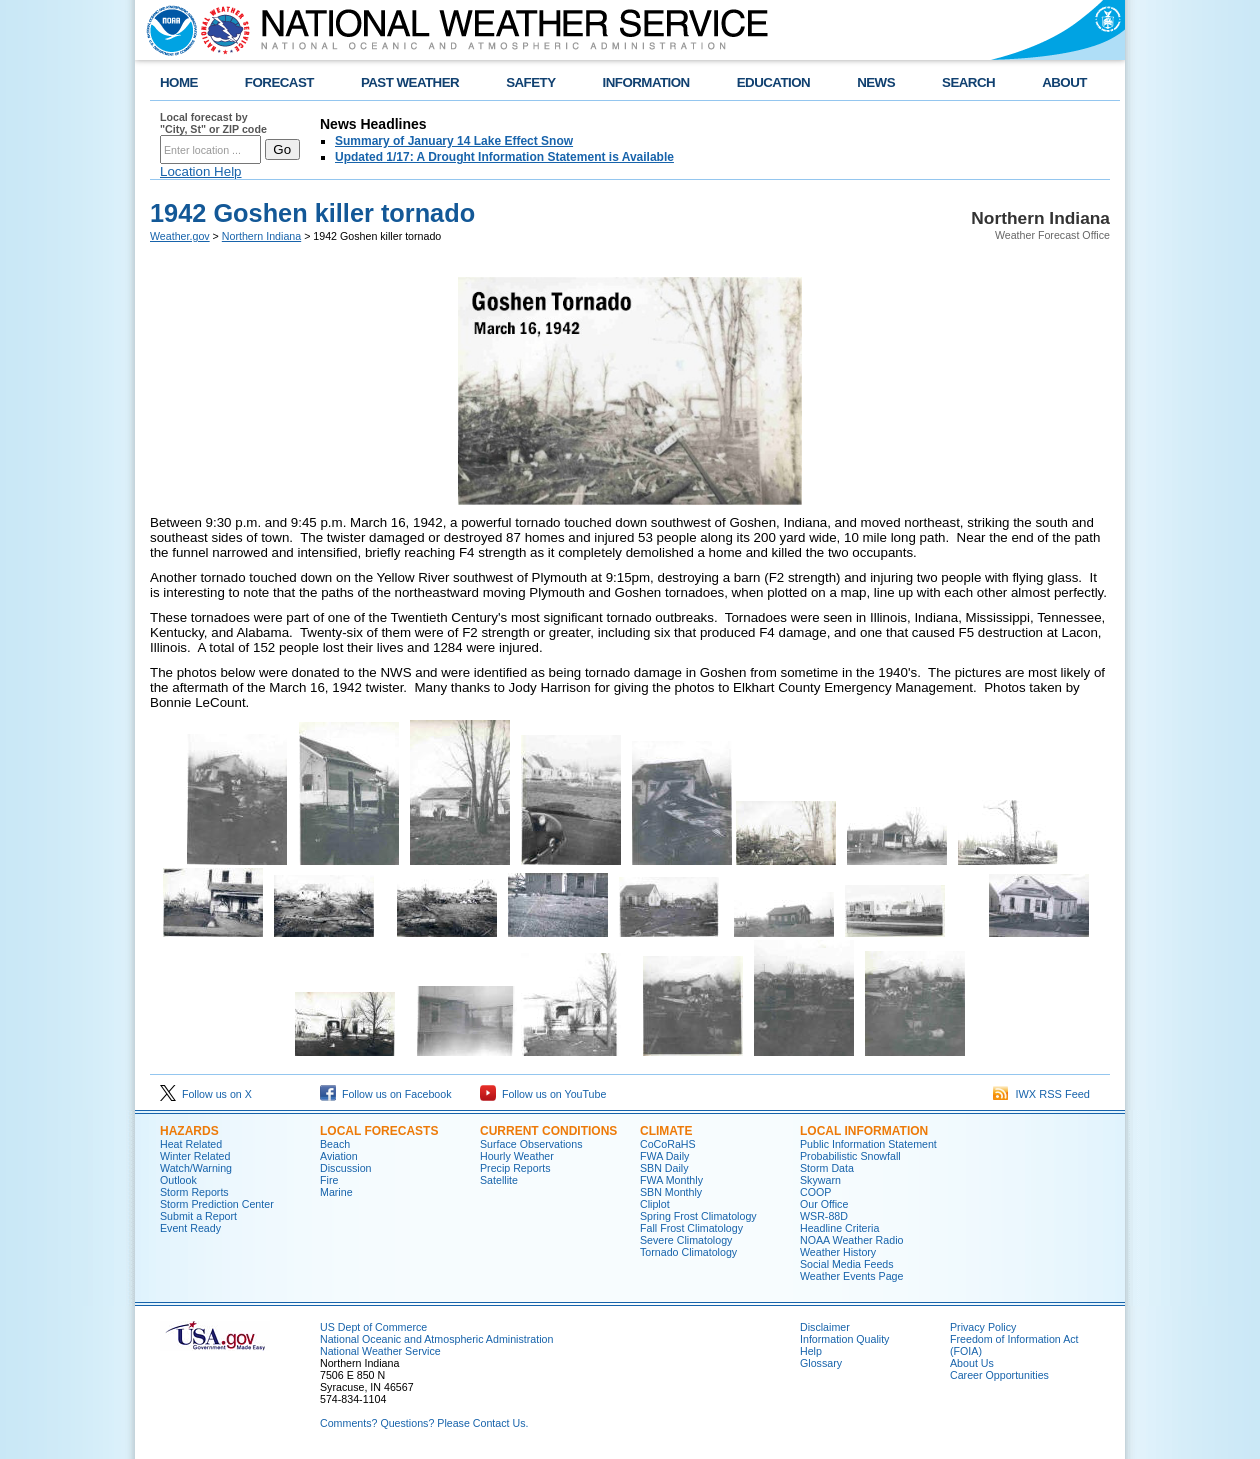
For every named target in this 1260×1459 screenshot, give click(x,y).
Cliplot (655, 1204)
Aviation (339, 1156)
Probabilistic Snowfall (850, 1156)
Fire (329, 1180)
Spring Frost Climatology (698, 1216)
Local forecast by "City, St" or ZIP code (213, 123)
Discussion (346, 1168)
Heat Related (191, 1144)
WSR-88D (824, 1216)
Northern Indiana (261, 236)
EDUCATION (773, 82)
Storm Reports (194, 1192)
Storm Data (827, 1168)
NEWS (876, 82)
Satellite (499, 1180)
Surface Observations (531, 1144)
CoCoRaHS (668, 1144)
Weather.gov (180, 236)
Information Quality (844, 1339)
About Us (972, 1363)
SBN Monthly (671, 1192)
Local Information (864, 1131)
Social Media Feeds (847, 1264)
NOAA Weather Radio (851, 1240)
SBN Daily (664, 1168)
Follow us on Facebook (386, 1094)
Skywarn (820, 1180)
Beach (335, 1144)
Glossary (821, 1363)
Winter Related (195, 1156)
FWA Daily (664, 1156)
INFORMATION (646, 82)
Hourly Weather (517, 1156)
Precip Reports (515, 1168)
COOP (815, 1192)
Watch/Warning (196, 1168)
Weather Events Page (851, 1276)
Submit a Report (198, 1216)
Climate (666, 1131)
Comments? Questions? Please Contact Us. (424, 1423)
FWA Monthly (671, 1180)
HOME (179, 82)
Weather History (838, 1252)
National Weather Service (380, 1351)
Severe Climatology (686, 1240)
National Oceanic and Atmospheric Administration (436, 1339)
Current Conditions (548, 1131)
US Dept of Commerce (373, 1327)
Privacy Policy (983, 1327)
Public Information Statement (868, 1144)
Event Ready (190, 1228)
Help (811, 1351)
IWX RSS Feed (1041, 1094)
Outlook (178, 1180)
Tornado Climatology (688, 1252)
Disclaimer (825, 1327)
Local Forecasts (379, 1131)
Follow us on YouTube (543, 1094)
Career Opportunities (999, 1375)
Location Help (201, 171)
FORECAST (279, 82)
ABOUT (1064, 82)
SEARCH (968, 82)
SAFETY (530, 82)
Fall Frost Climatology (691, 1228)
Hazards (189, 1131)
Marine (336, 1192)
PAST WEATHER (410, 82)
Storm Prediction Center (217, 1204)
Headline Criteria (839, 1228)
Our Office (824, 1204)
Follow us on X (206, 1094)
